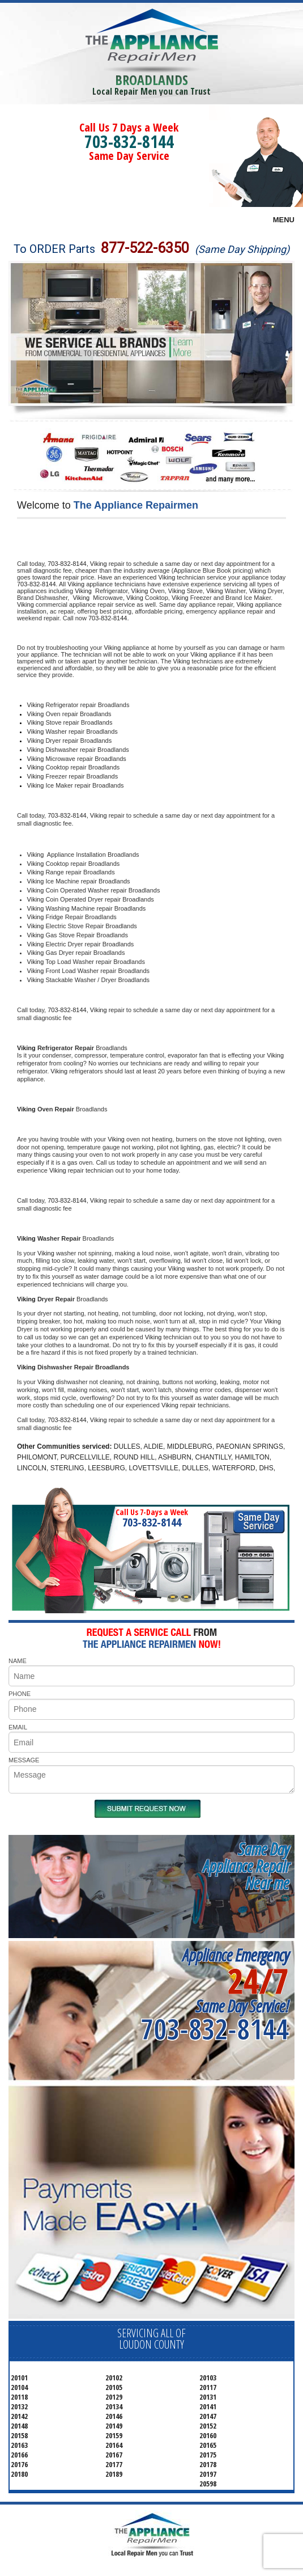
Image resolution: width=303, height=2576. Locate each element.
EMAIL (17, 1727)
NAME (17, 1660)
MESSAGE (23, 1760)
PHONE (19, 1693)
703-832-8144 (129, 141)
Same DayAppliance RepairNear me (246, 1865)
